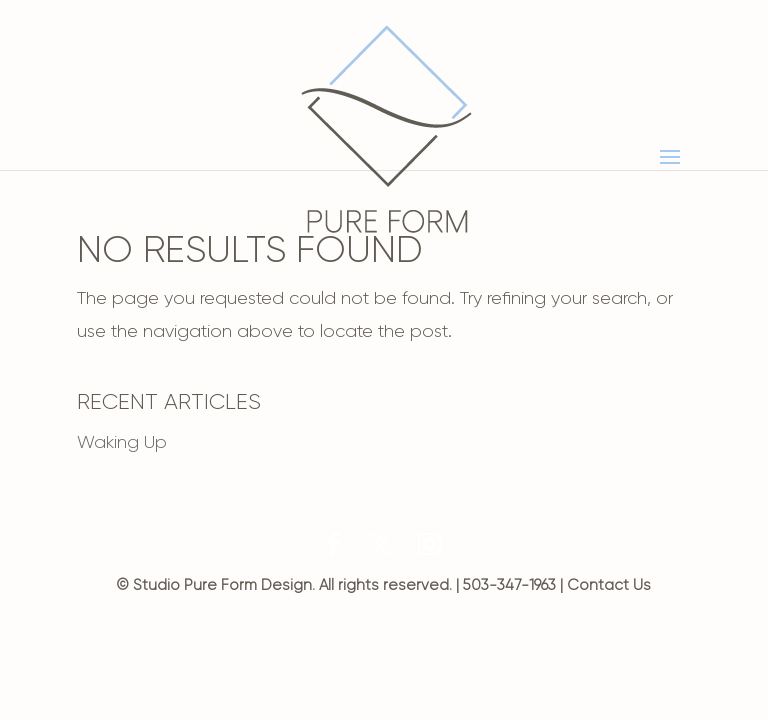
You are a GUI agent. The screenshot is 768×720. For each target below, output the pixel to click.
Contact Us (609, 585)
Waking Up (122, 442)
